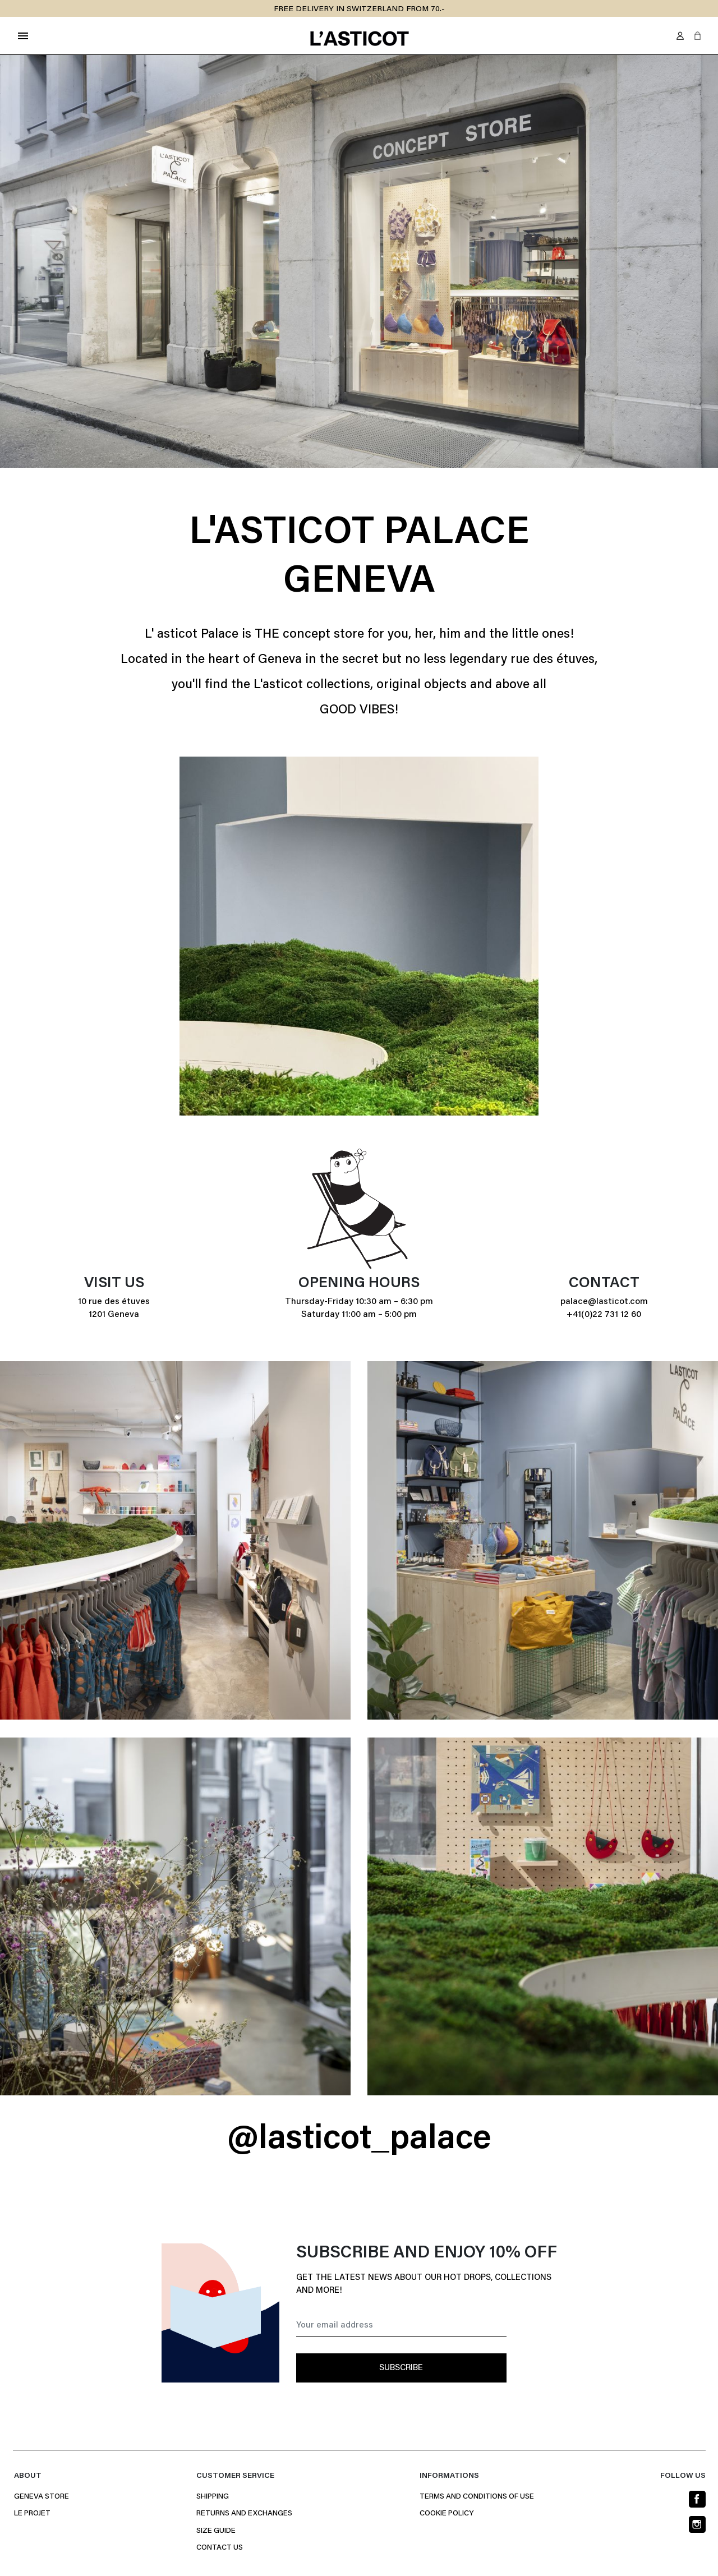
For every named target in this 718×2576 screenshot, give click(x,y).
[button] (698, 36)
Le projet (32, 2514)
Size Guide (216, 2531)
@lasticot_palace (359, 2140)
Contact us (219, 2548)
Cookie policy (446, 2514)
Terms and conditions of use (477, 2497)
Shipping (212, 2497)
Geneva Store (41, 2497)
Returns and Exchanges (244, 2514)
